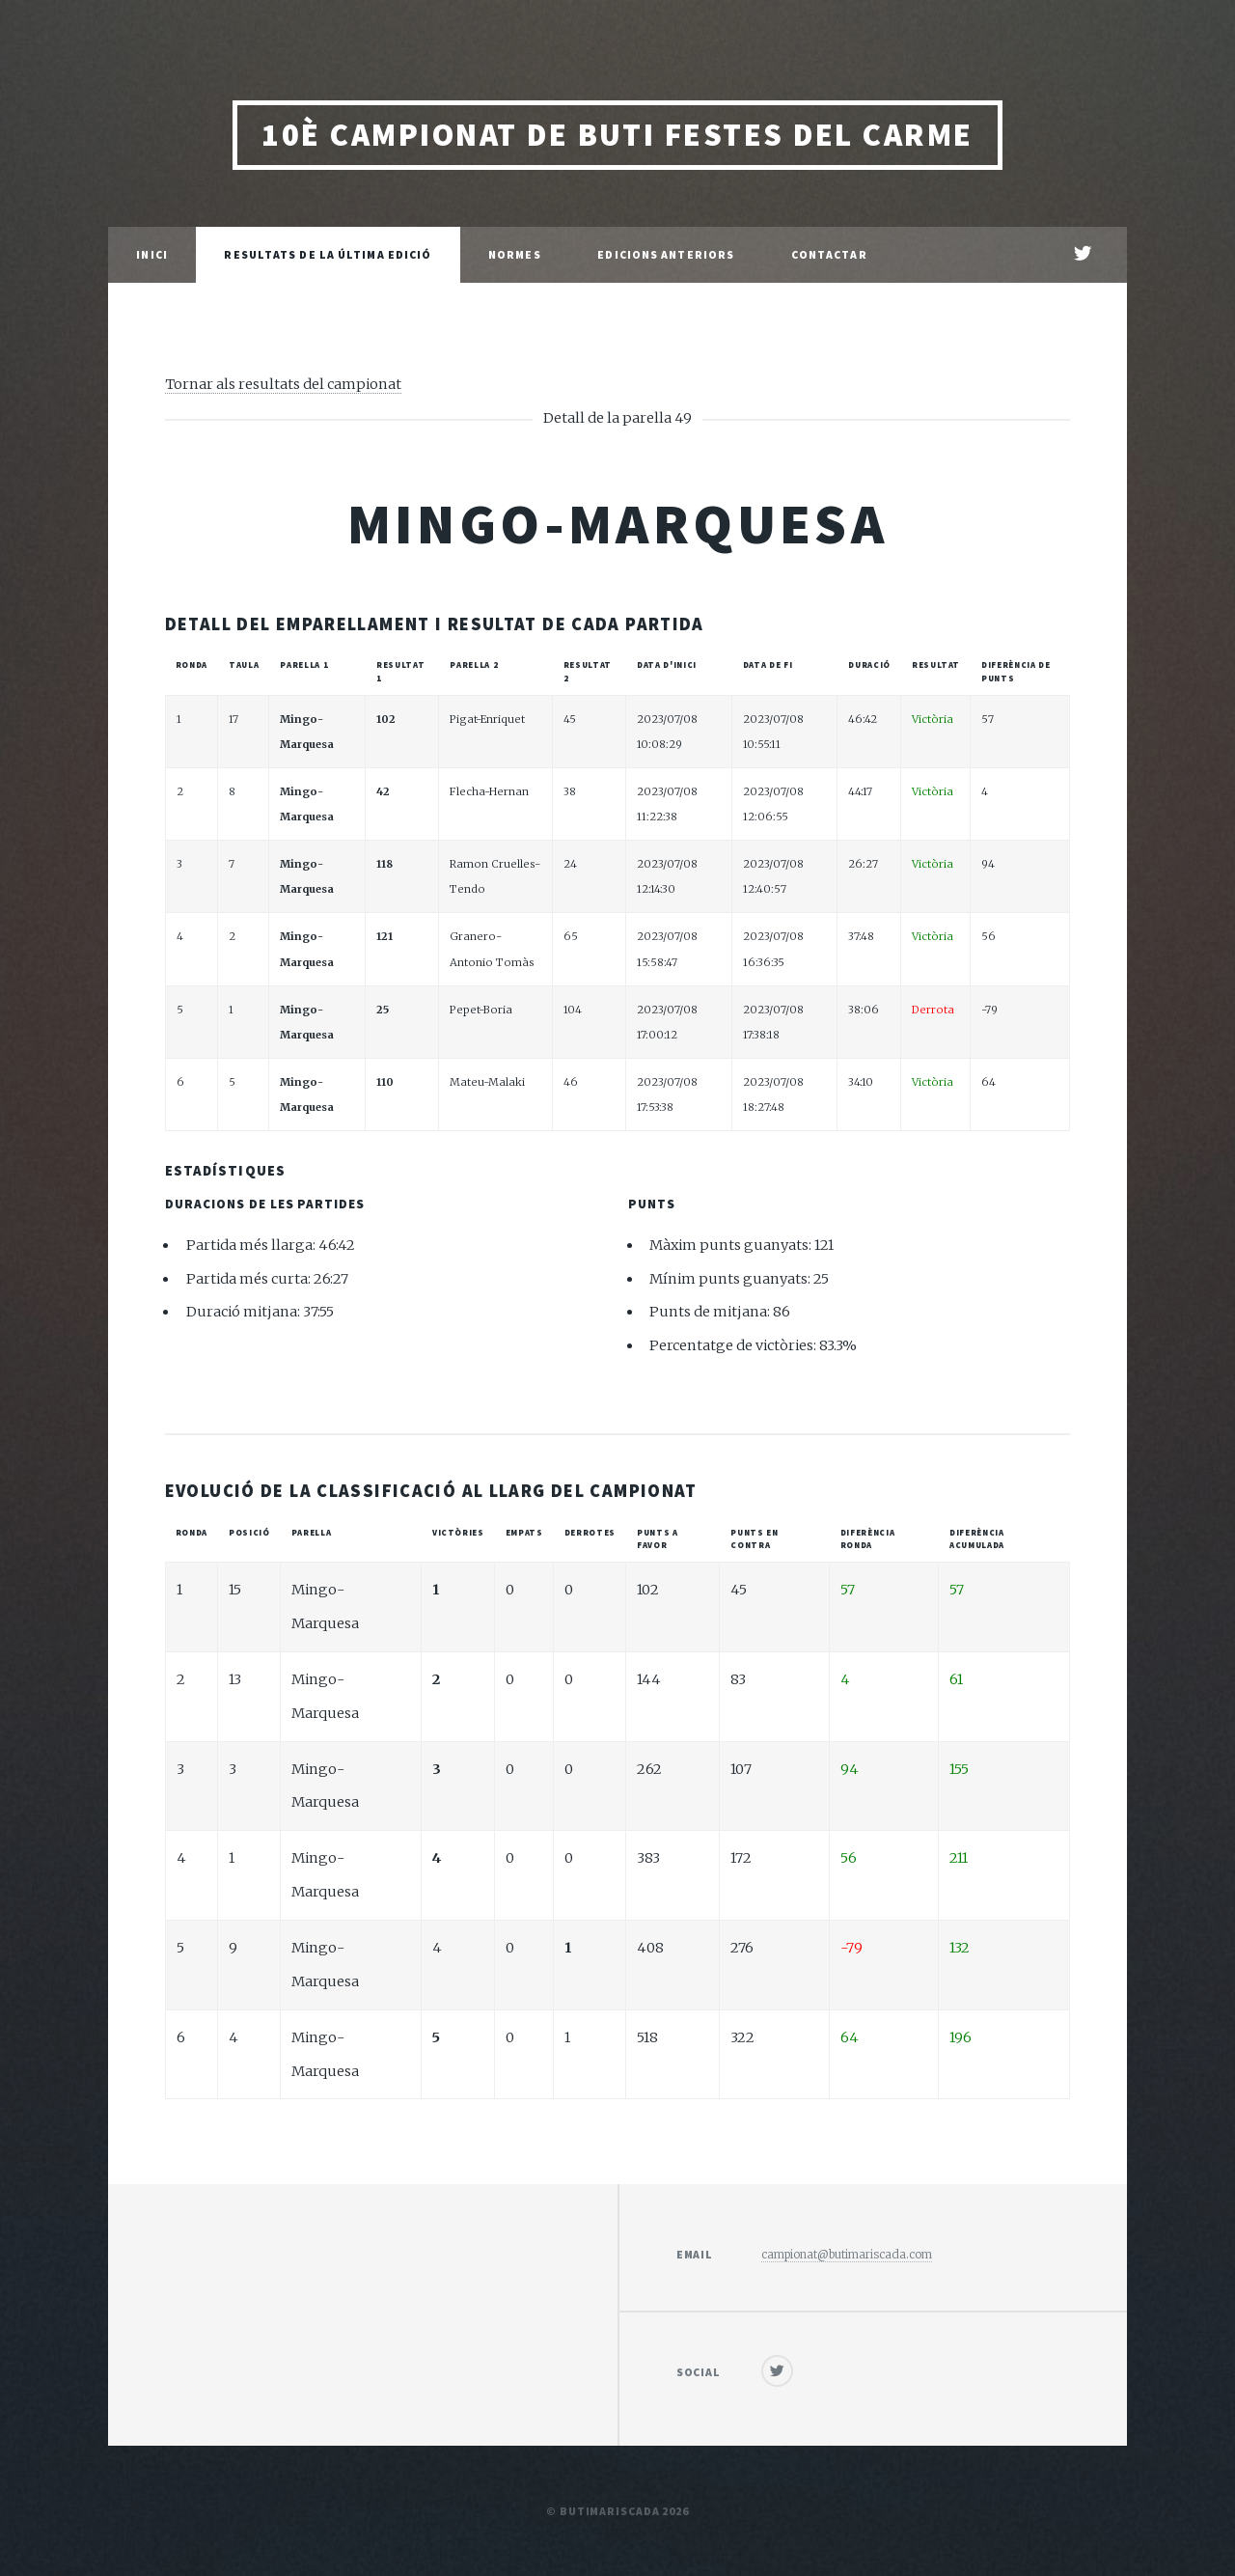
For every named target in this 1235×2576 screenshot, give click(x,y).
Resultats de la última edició (327, 254)
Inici (152, 254)
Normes (514, 254)
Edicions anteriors (665, 254)
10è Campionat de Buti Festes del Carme (617, 134)
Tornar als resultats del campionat (283, 384)
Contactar (829, 254)
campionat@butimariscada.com (846, 2254)
